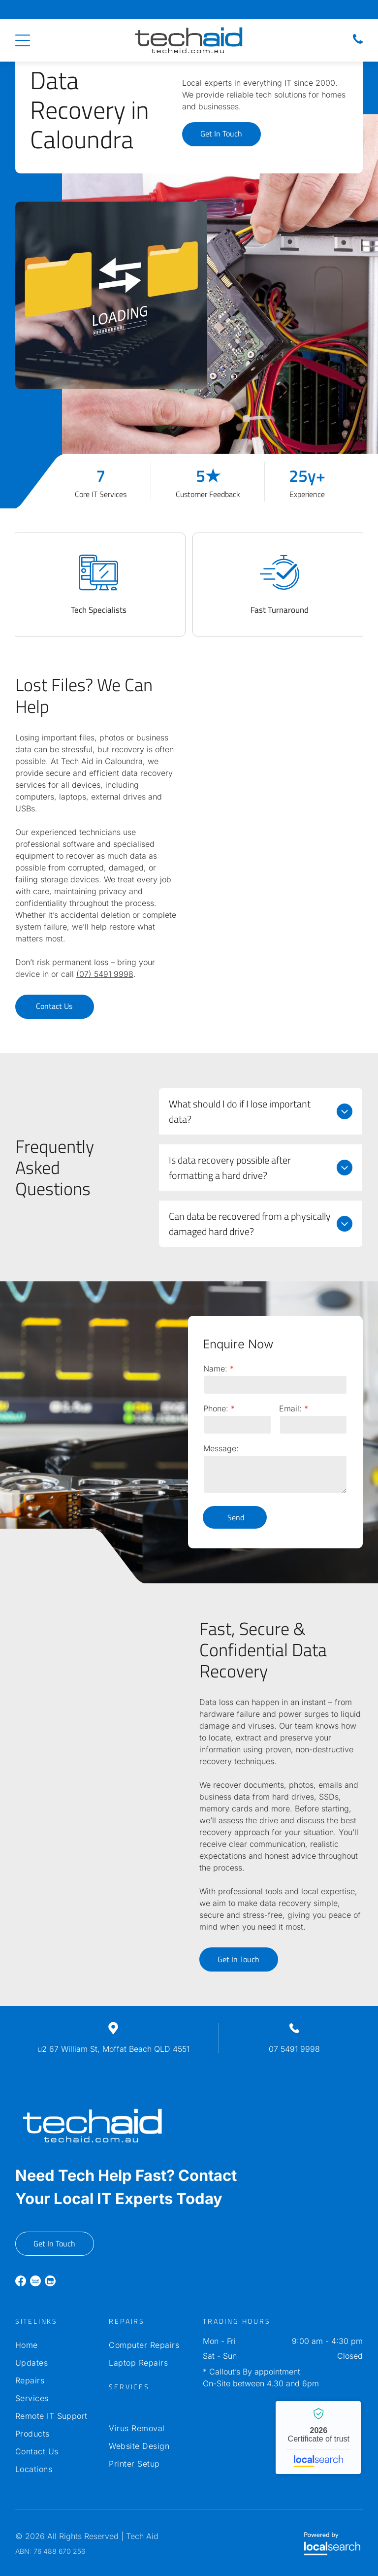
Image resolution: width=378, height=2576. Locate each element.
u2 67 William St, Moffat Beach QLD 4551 (113, 2049)
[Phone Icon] (358, 43)
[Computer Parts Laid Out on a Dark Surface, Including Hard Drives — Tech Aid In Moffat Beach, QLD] (93, 1696)
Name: (215, 1368)
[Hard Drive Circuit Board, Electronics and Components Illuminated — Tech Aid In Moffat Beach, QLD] (284, 752)
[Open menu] (22, 40)
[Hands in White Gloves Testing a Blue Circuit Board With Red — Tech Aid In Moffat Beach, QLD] (220, 311)
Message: (221, 1448)
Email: (290, 1408)
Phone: (215, 1408)
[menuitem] (55, 2345)
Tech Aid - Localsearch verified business (318, 2437)
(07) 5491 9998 (104, 974)
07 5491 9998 (294, 2049)
